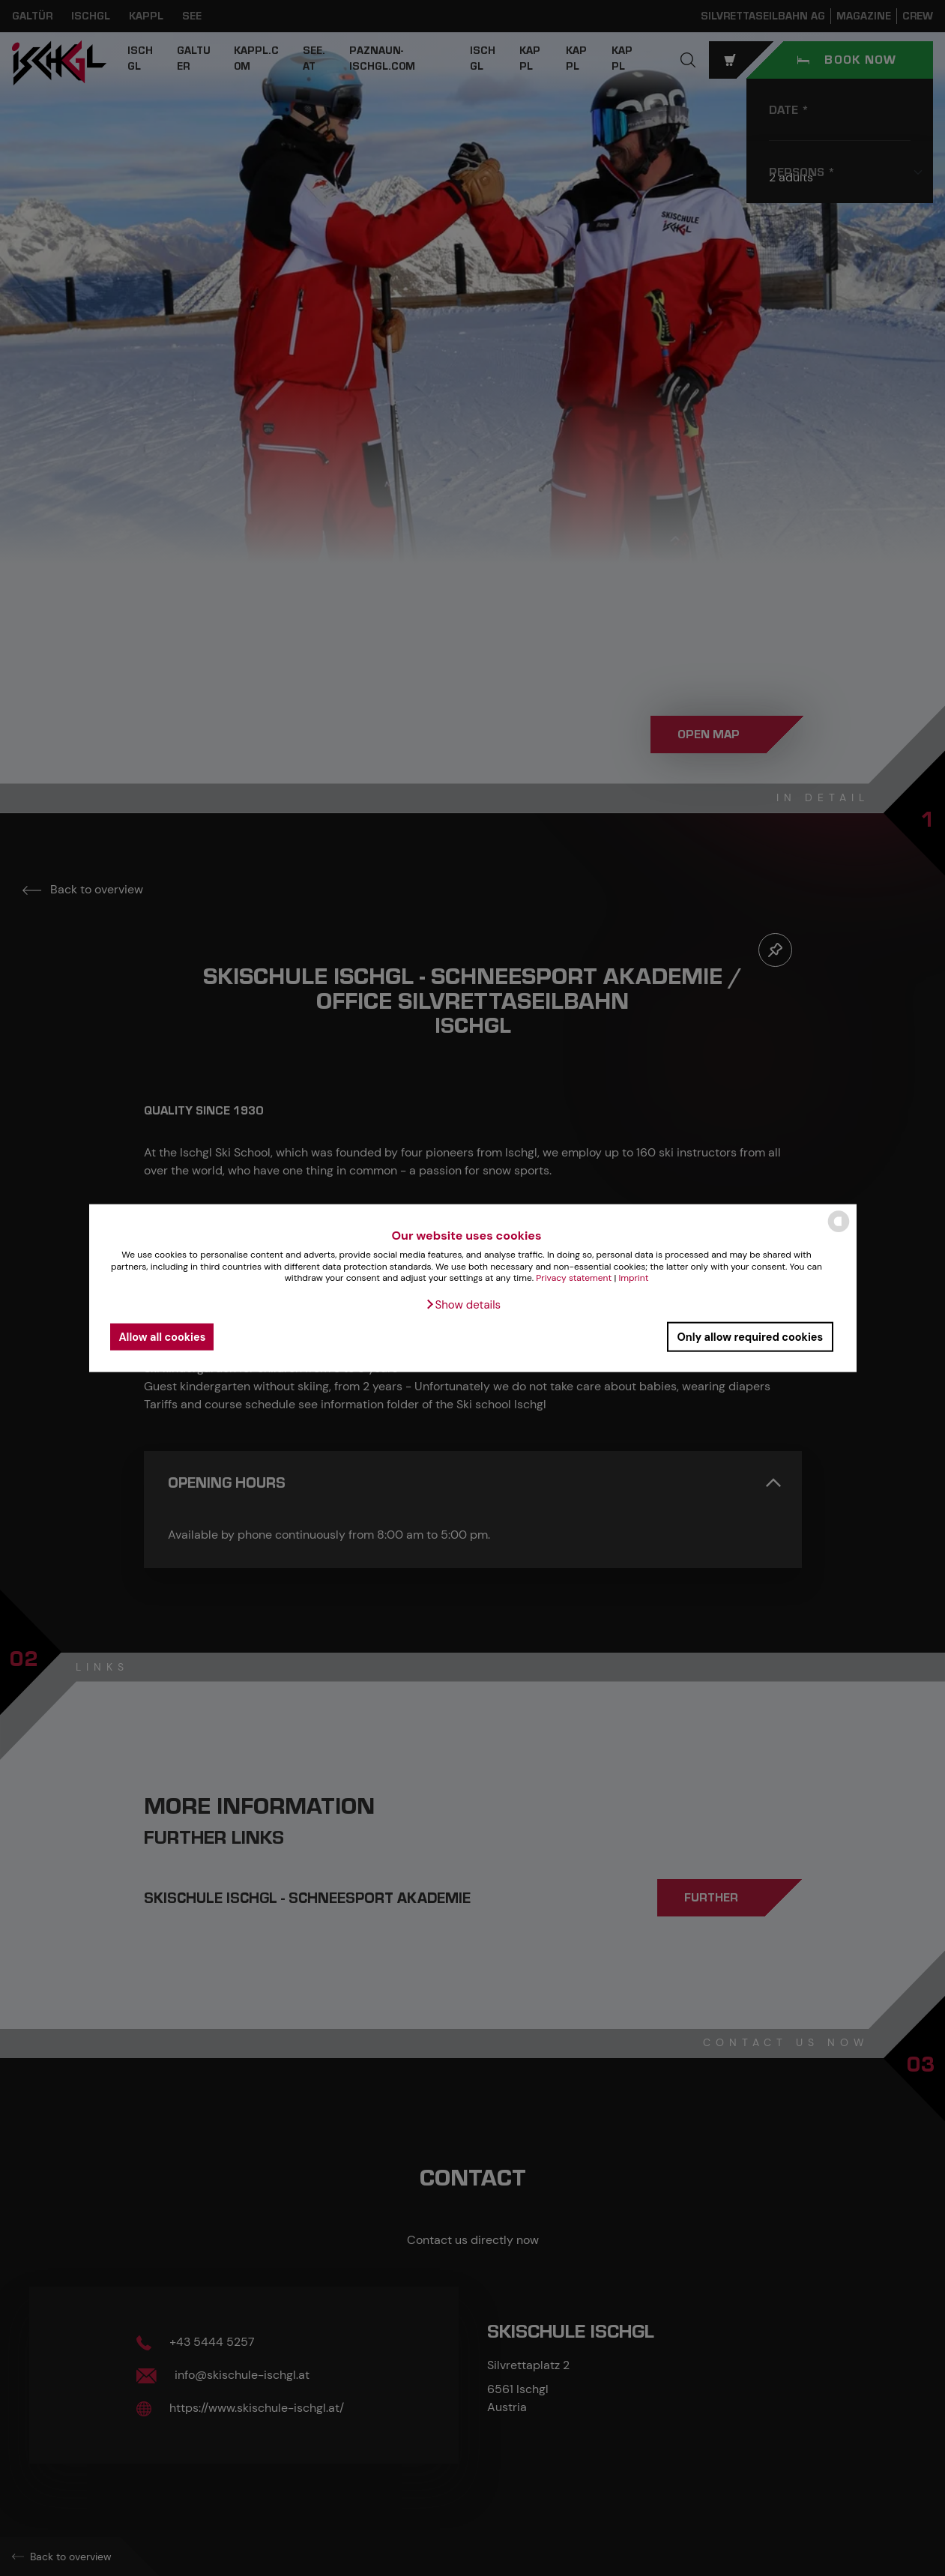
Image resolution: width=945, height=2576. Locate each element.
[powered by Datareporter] (839, 1231)
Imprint (633, 1278)
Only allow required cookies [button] (750, 1336)
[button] (463, 1305)
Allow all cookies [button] (162, 1336)
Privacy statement (574, 1278)
